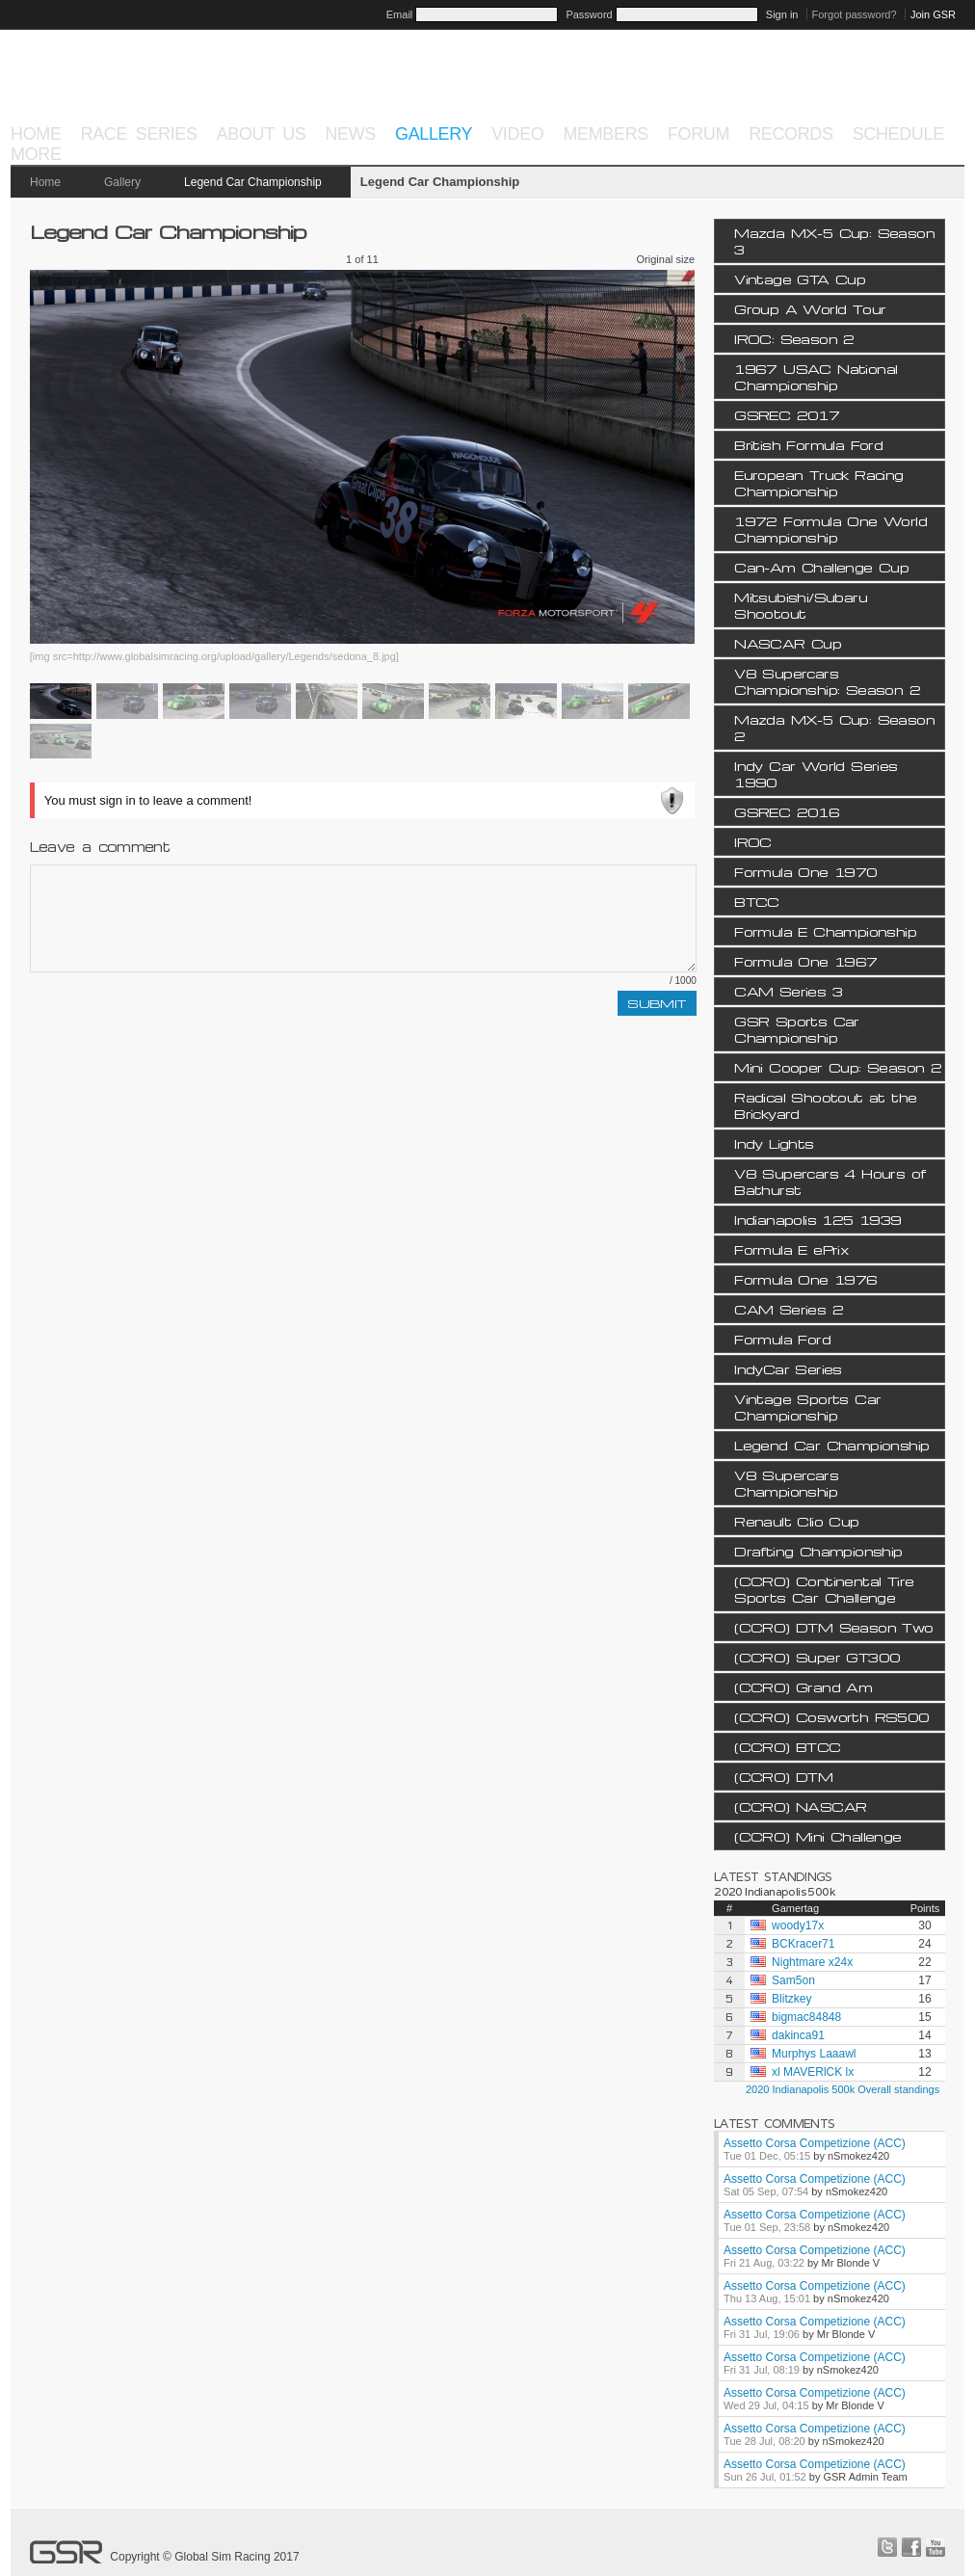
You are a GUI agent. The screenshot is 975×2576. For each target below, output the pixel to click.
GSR (81, 86)
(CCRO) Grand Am (803, 1687)
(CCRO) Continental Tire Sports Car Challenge (823, 1589)
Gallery (433, 134)
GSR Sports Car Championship (796, 1029)
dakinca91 (798, 2035)
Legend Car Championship (253, 182)
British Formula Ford (808, 445)
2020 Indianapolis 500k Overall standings (842, 2089)
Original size (666, 259)
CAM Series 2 (788, 1309)
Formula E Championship (825, 931)
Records (791, 134)
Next (562, 457)
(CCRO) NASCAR (800, 1806)
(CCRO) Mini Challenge (817, 1836)
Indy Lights (773, 1143)
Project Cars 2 (855, 88)
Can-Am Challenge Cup (821, 567)
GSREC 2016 (786, 812)
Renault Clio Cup (796, 1521)
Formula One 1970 (805, 871)
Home (36, 134)
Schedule (898, 134)
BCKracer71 (803, 1944)
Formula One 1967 (805, 961)
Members (605, 134)
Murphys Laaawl (814, 2053)
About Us (261, 134)
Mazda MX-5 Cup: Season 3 (834, 241)
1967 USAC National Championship (815, 376)
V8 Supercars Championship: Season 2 (827, 681)
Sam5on (793, 1980)
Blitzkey (791, 1998)
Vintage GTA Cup (799, 279)
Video (517, 134)
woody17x (798, 1925)
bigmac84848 (806, 2017)
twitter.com (887, 2547)
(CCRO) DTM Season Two (833, 1627)
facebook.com (911, 2547)
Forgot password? (854, 14)
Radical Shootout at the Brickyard (825, 1105)
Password (589, 14)
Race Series (139, 134)
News (350, 134)
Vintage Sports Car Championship (807, 1407)
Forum (698, 134)
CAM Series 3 (788, 991)
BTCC (756, 901)
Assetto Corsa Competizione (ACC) (815, 2143)
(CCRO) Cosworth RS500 (831, 1717)
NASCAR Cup (787, 643)
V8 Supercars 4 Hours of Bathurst (829, 1181)
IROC (753, 842)
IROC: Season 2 (794, 339)
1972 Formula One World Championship (830, 529)
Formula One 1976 (805, 1279)
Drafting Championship (818, 1551)
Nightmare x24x (812, 1962)
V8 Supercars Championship (786, 1483)
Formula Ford (782, 1339)
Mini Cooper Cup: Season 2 (837, 1067)
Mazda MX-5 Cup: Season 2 (834, 727)
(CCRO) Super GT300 (817, 1657)
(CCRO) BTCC (787, 1747)
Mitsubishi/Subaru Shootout (800, 605)
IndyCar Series (788, 1369)
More (36, 154)
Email (399, 14)
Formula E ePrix (791, 1249)
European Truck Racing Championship (818, 482)
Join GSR (933, 14)
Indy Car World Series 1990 (815, 773)
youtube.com (935, 2547)
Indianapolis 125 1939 (817, 1219)
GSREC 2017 (786, 415)
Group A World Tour (809, 309)
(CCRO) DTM (783, 1776)
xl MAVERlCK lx (813, 2072)
